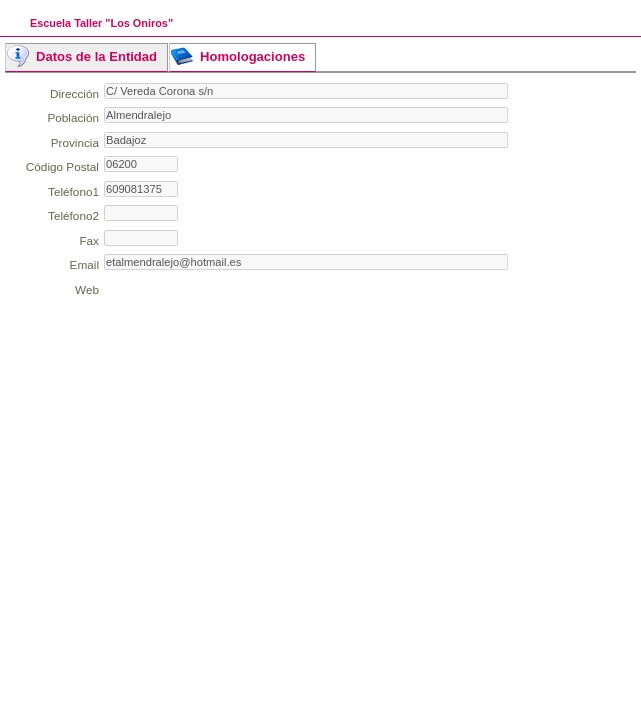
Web (87, 289)
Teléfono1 (73, 191)
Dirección (74, 93)
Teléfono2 (73, 215)
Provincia (75, 142)
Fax (89, 240)
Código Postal (62, 166)
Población (73, 117)
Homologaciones (252, 56)
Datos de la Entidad (96, 56)
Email (84, 264)
